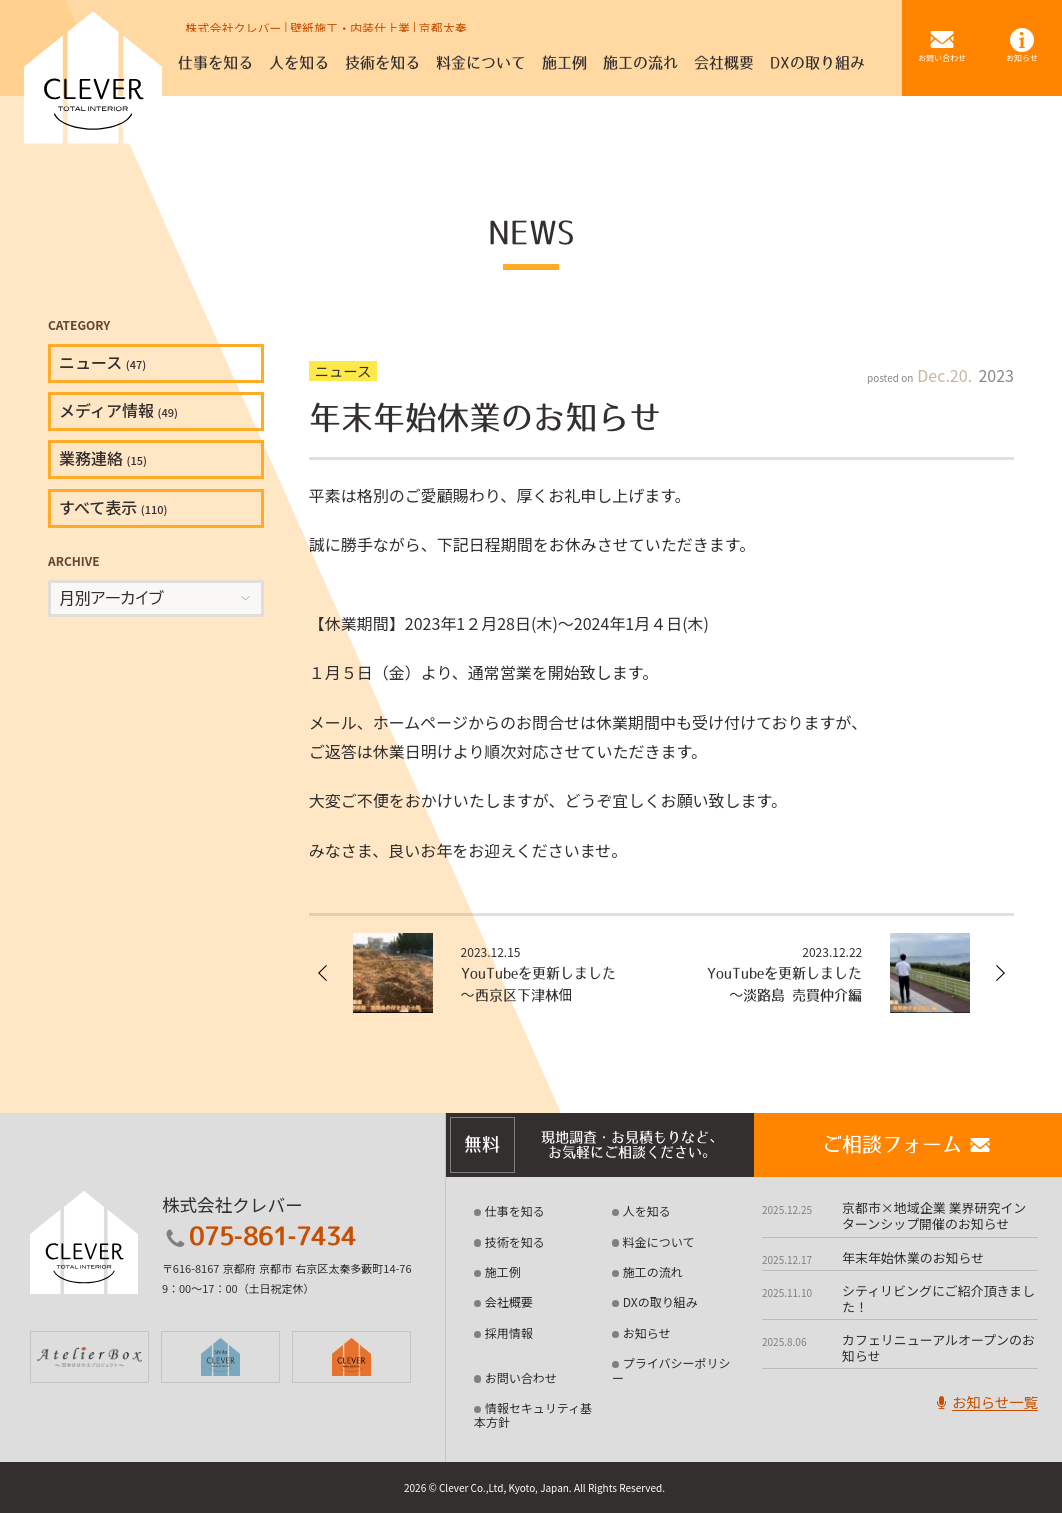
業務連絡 (103, 458)
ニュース (102, 362)
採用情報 (509, 1332)
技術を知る (515, 1241)
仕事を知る (515, 1210)
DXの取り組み (660, 1301)
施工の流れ (653, 1271)
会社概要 (509, 1301)
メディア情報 (118, 410)
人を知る (647, 1210)
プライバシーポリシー (671, 1369)
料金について (659, 1241)
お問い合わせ (521, 1377)
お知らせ (647, 1332)
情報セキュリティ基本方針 (533, 1414)
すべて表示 (113, 507)
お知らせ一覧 (985, 1401)
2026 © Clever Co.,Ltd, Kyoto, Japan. (488, 1487)
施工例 (503, 1271)
